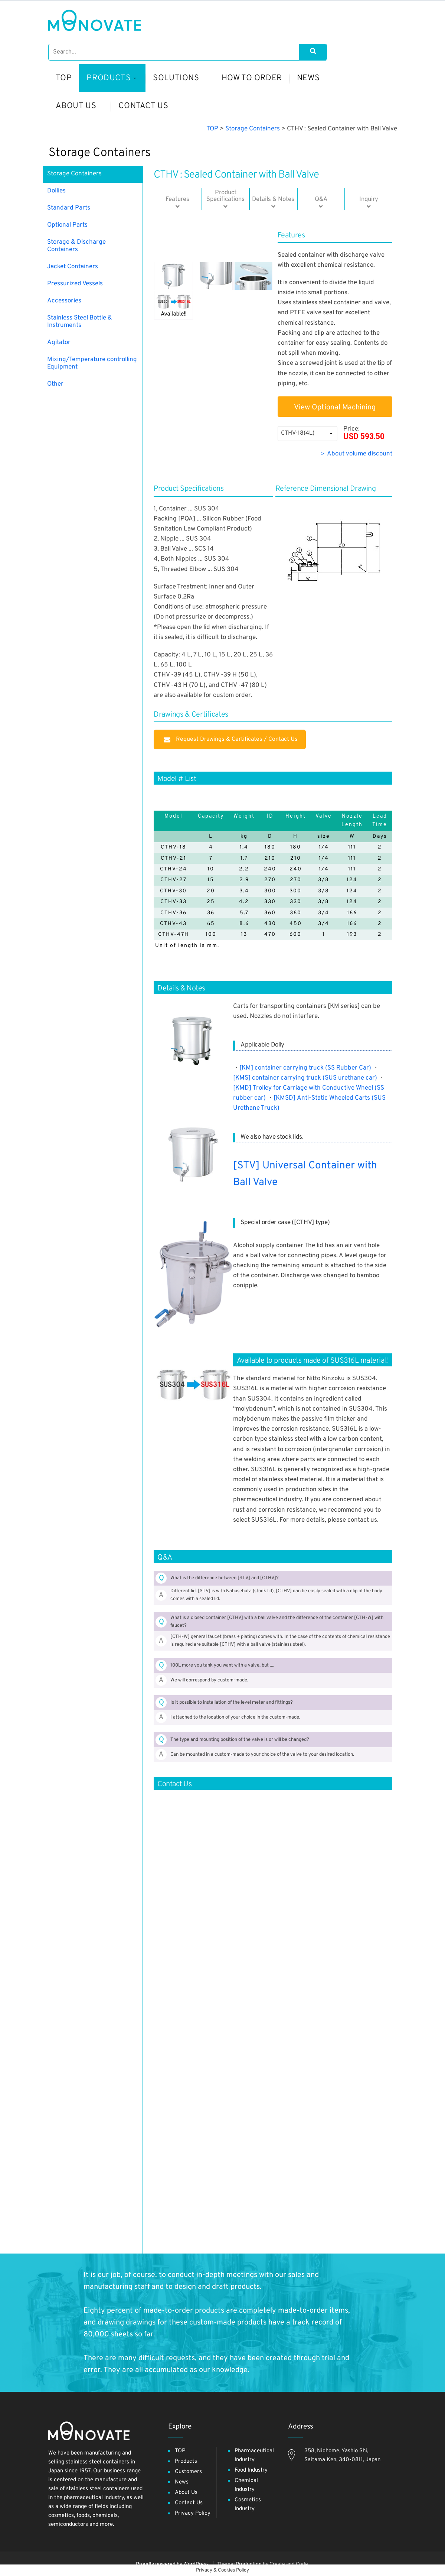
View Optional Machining (335, 407)
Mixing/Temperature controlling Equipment (92, 363)
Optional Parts (67, 225)
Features (177, 199)
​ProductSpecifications (225, 195)
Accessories (64, 301)
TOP (180, 2451)
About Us (186, 2492)
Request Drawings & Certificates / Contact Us (230, 739)
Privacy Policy (192, 2513)
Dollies (56, 191)
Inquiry (369, 199)
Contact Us (189, 2503)
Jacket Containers (72, 267)
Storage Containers (100, 153)
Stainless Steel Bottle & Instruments (79, 322)
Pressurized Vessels (75, 284)
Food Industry (251, 2470)
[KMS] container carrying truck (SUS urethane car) (305, 1078)
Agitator (59, 342)
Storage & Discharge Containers (76, 246)
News (182, 2482)
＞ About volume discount (356, 454)
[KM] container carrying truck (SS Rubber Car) (305, 1068)
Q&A (321, 199)
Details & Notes (273, 199)
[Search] (313, 52)
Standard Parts (68, 208)
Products (186, 2461)
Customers (188, 2471)
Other (55, 384)
